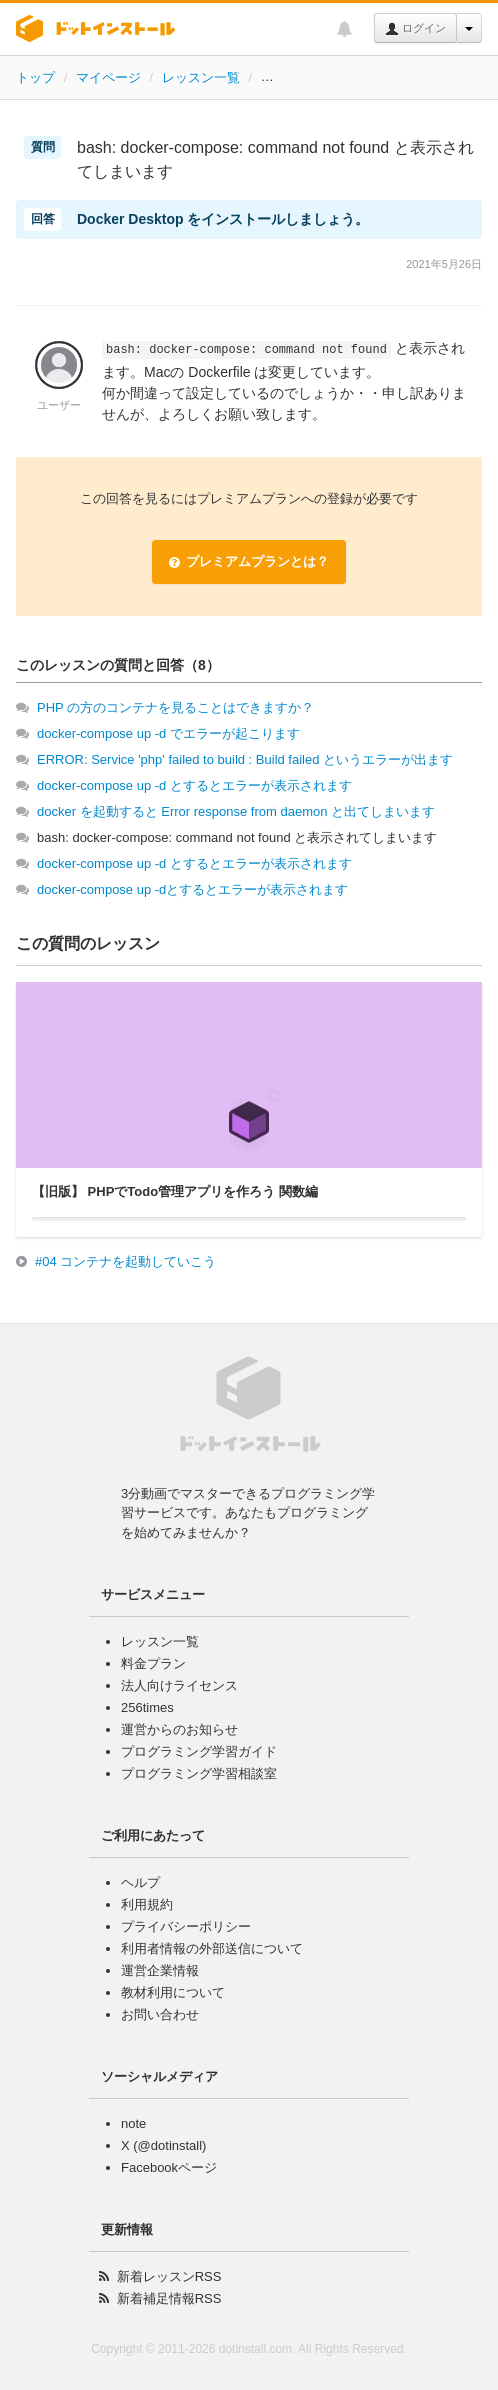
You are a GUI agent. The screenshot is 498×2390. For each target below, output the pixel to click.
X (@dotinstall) (163, 2145)
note (133, 2123)
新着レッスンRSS (169, 2276)
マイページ (108, 77)
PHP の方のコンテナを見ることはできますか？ (175, 707)
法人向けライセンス (179, 1685)
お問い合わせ (160, 2014)
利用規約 (147, 1904)
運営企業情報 (160, 1970)
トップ (35, 77)
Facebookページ (169, 2167)
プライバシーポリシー (186, 1926)
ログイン (415, 29)
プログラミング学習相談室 (199, 1773)
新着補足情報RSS (169, 2298)
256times (147, 1707)
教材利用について (173, 1992)
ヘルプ (140, 1882)
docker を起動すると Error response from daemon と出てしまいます (236, 811)
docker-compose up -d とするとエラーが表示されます (194, 785)
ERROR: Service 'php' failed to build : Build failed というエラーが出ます (245, 759)
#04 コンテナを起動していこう (125, 1261)
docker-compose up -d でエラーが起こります (168, 733)
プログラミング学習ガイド (199, 1751)
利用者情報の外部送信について (212, 1948)
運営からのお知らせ (179, 1729)
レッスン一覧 (201, 77)
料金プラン (153, 1663)
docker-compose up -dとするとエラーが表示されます (192, 889)
